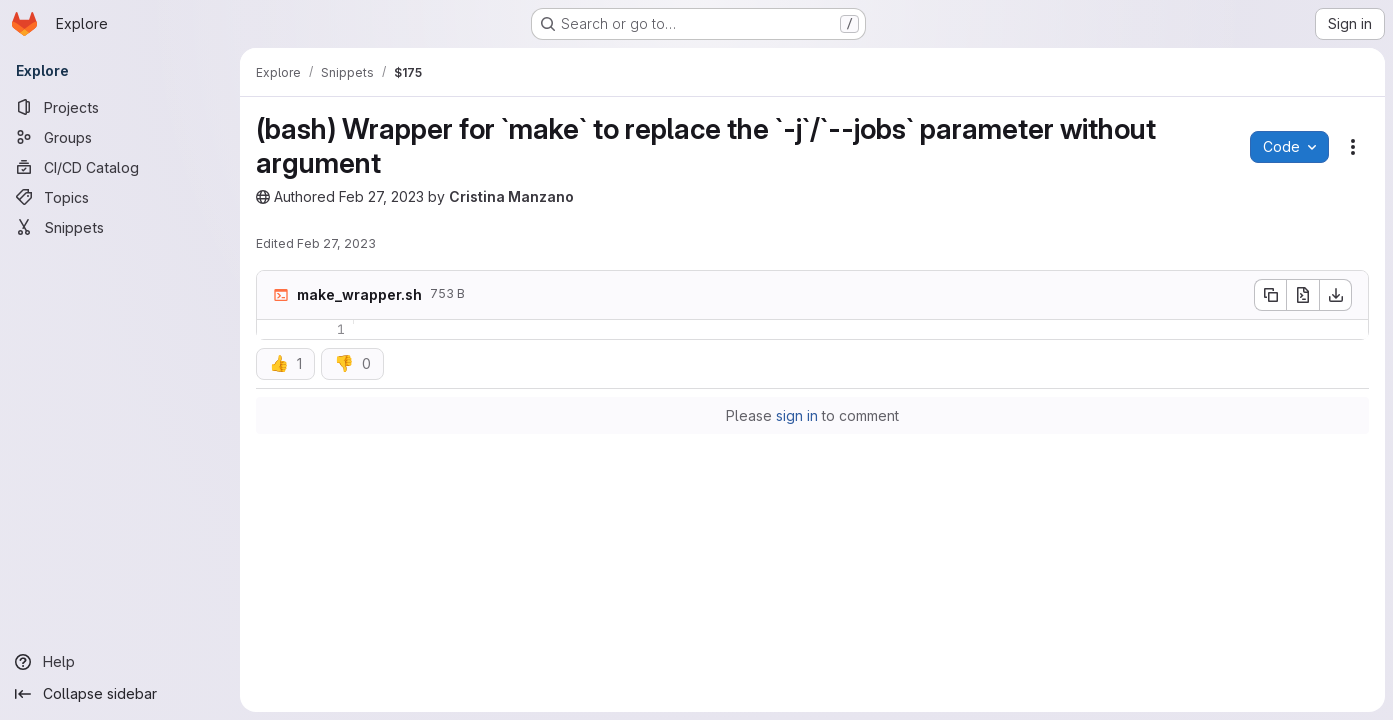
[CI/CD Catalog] (120, 167)
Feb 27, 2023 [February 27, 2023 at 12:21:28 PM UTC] (381, 196)
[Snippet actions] (1353, 147)
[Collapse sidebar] (120, 694)
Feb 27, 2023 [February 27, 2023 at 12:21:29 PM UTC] (336, 243)
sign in (797, 415)
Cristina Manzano (511, 196)
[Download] (1336, 295)
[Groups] (120, 137)
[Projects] (120, 107)
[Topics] (120, 197)
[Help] (120, 662)
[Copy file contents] (1270, 295)
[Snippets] (120, 227)
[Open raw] (1303, 295)
